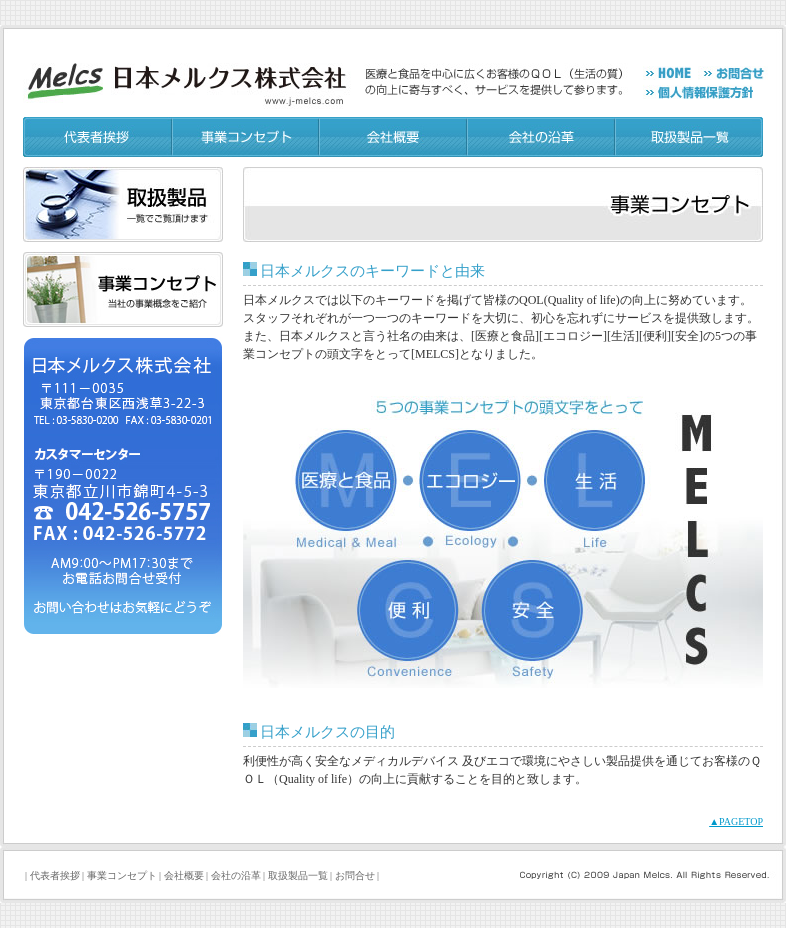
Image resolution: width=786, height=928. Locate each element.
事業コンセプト (246, 137)
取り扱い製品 (123, 204)
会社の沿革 (542, 137)
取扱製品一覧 (298, 875)
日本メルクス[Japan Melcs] (189, 74)
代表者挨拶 (98, 137)
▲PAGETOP (736, 821)
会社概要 (394, 137)
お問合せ (355, 875)
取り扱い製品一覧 (689, 137)
